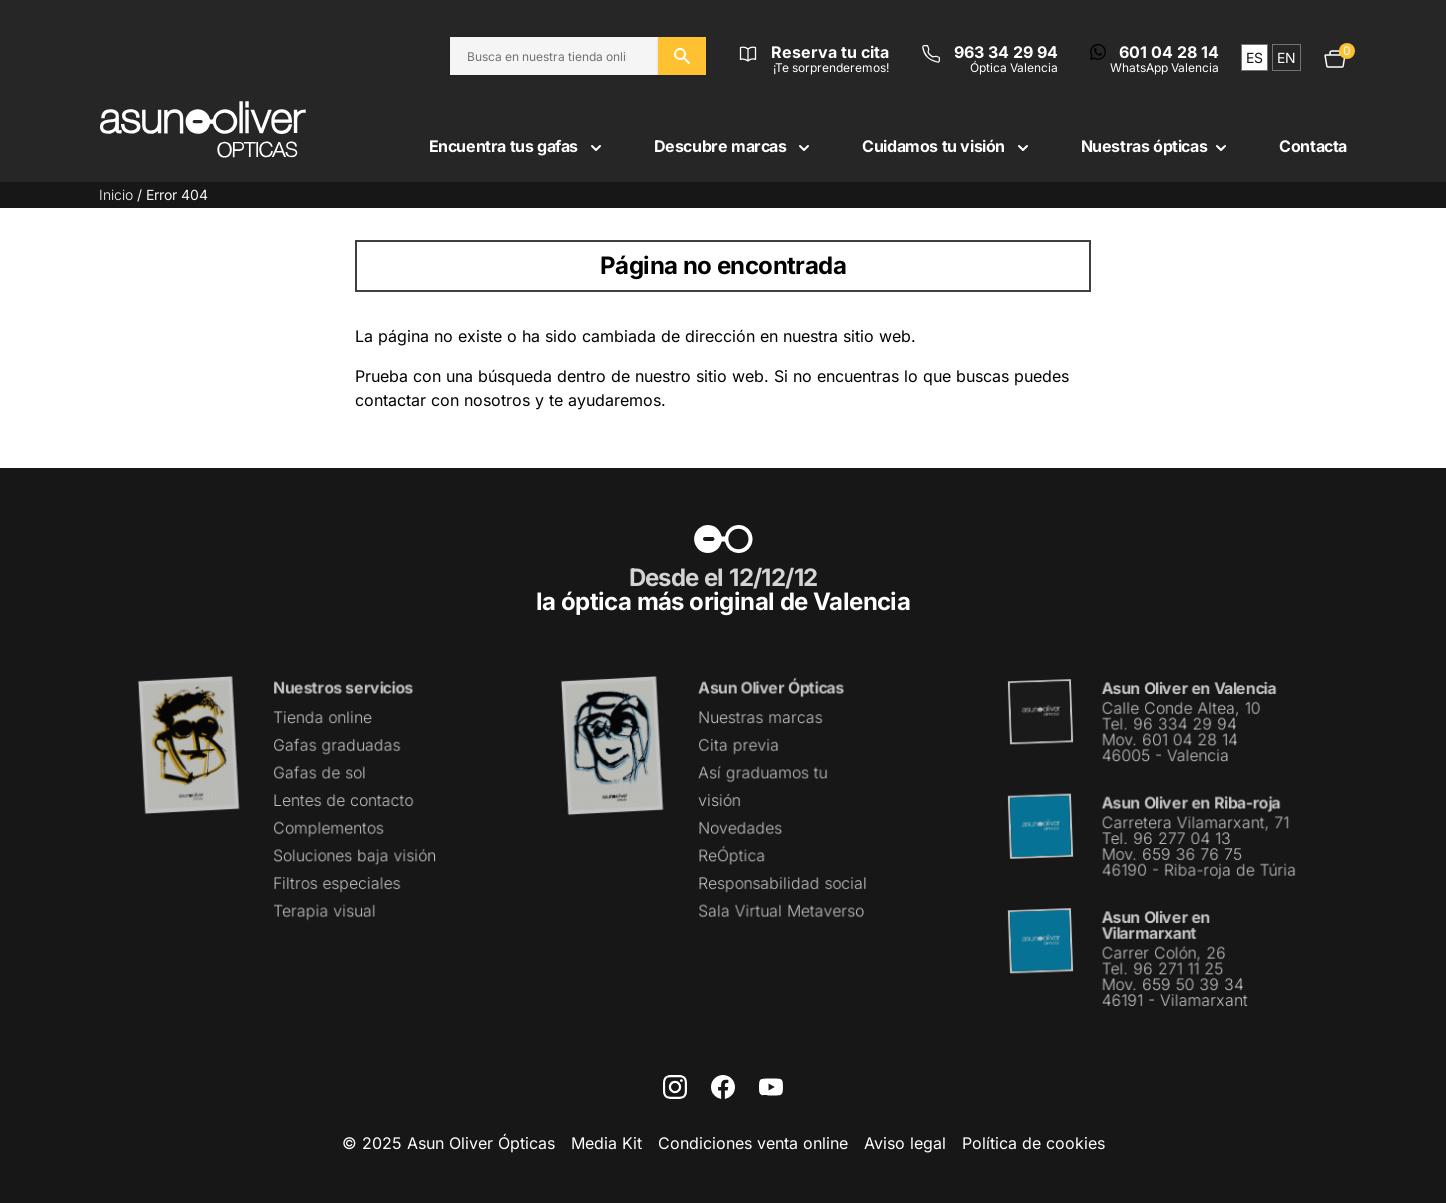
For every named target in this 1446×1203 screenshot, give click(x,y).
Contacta (1313, 146)
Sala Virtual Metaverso (781, 910)
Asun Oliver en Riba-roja (1191, 803)
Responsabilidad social (782, 882)
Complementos (328, 827)
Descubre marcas (734, 146)
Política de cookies (1033, 1143)
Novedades (740, 827)
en (1286, 57)
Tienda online (322, 718)
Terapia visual (324, 910)
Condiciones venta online (753, 1143)
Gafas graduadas (336, 745)
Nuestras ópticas (1156, 146)
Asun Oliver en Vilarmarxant (1156, 923)
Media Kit (606, 1143)
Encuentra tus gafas (517, 146)
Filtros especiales (336, 882)
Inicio (116, 194)
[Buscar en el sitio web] (682, 56)
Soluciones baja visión (354, 855)
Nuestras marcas (760, 718)
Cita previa (739, 745)
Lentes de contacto (342, 800)
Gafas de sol (319, 773)
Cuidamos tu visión (947, 146)
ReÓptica (732, 855)
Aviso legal (905, 1143)
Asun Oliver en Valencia (1188, 689)
